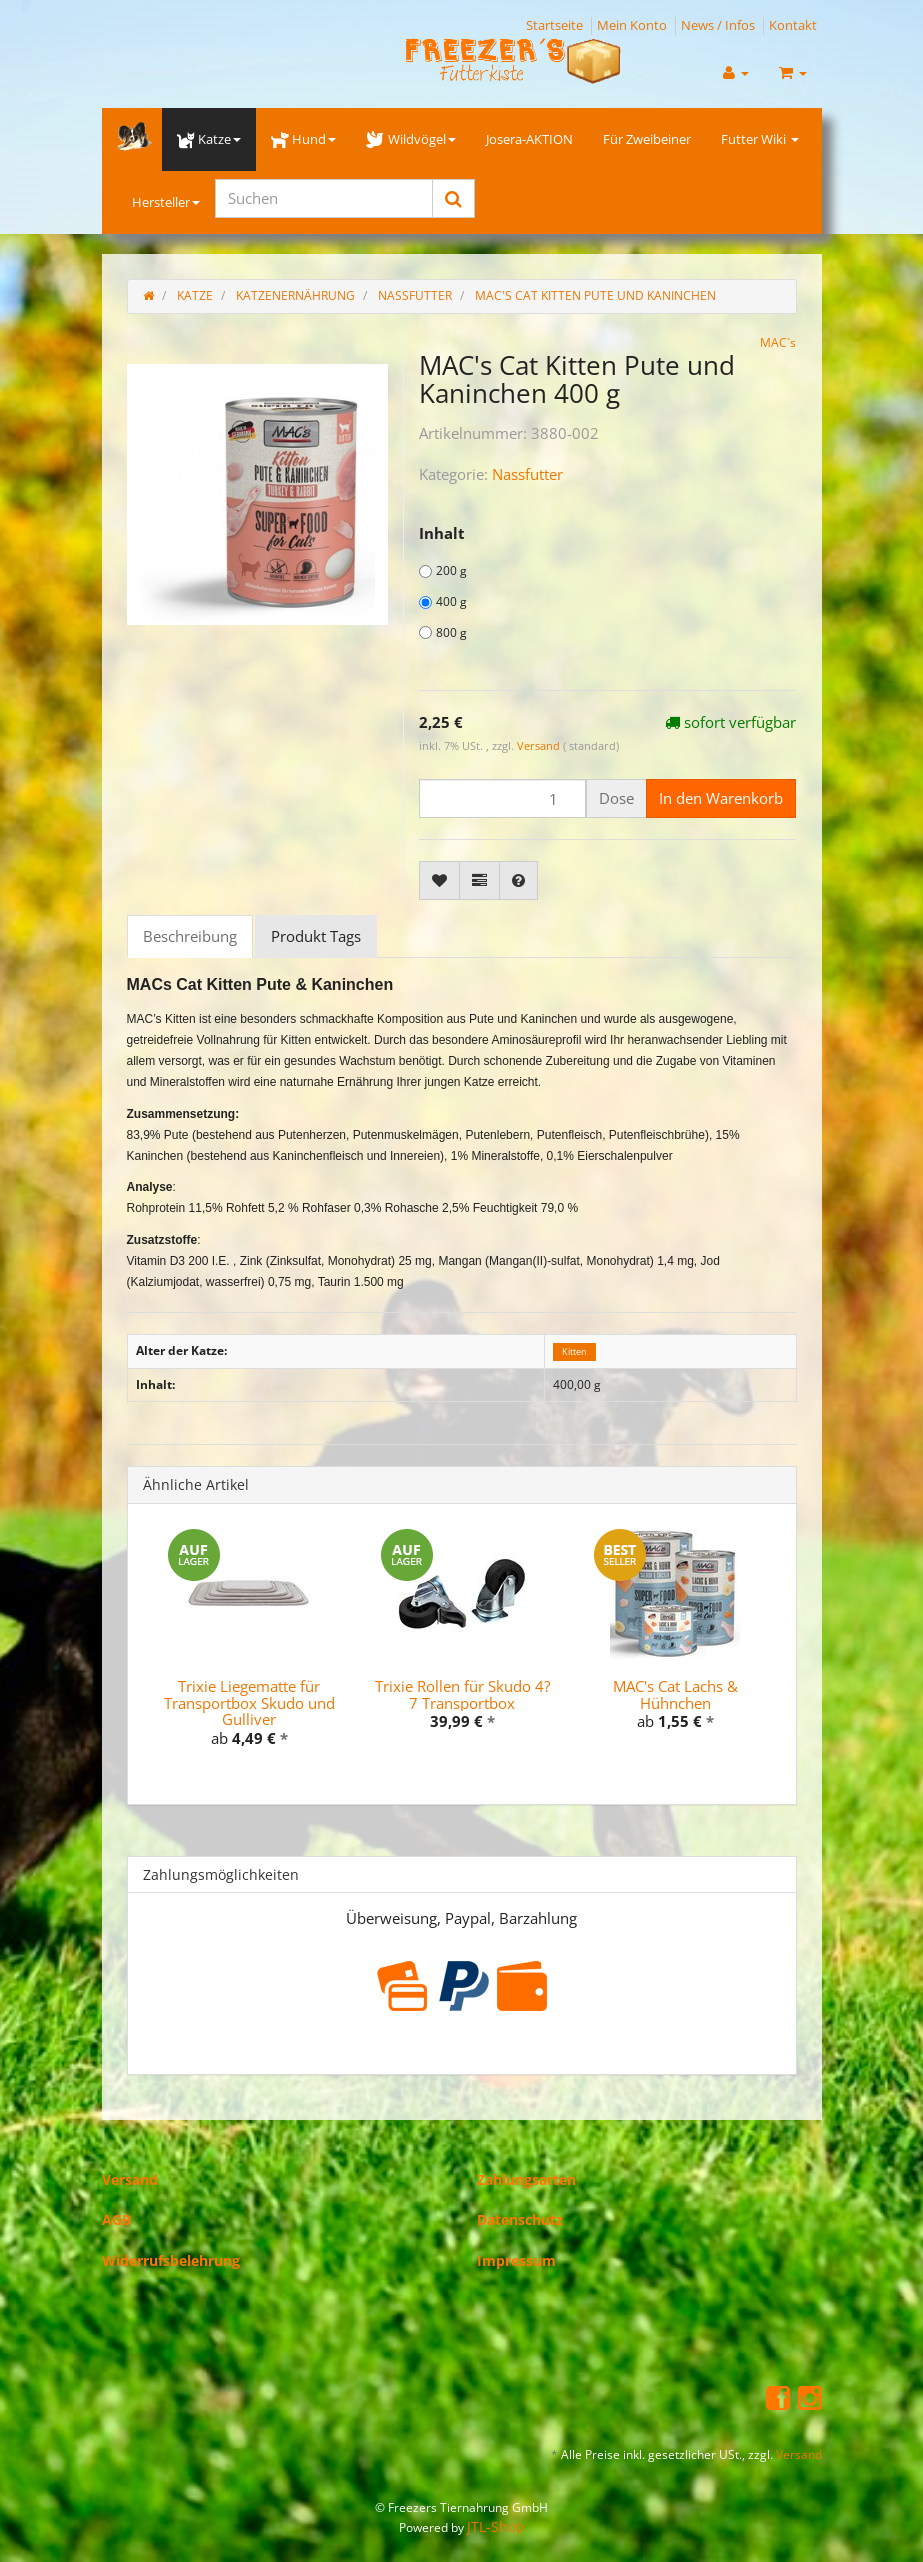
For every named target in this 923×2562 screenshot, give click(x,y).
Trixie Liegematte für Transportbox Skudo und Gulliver (249, 1702)
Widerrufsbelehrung (171, 2260)
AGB (116, 2219)
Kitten (574, 1351)
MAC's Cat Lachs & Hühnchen (675, 1694)
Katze (209, 139)
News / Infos (718, 25)
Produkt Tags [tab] (316, 936)
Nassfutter (527, 474)
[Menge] (502, 798)
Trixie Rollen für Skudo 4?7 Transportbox (462, 1694)
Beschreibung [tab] (190, 936)
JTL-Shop (496, 2526)
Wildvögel (410, 139)
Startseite (554, 25)
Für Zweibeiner (647, 139)
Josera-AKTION (529, 139)
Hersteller (166, 202)
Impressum (516, 2260)
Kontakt (793, 25)
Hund (303, 139)
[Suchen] (324, 198)
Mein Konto (632, 25)
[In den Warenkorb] (721, 798)
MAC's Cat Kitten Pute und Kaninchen (595, 295)
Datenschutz (520, 2219)
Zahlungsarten (526, 2179)
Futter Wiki (760, 139)
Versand (540, 745)
